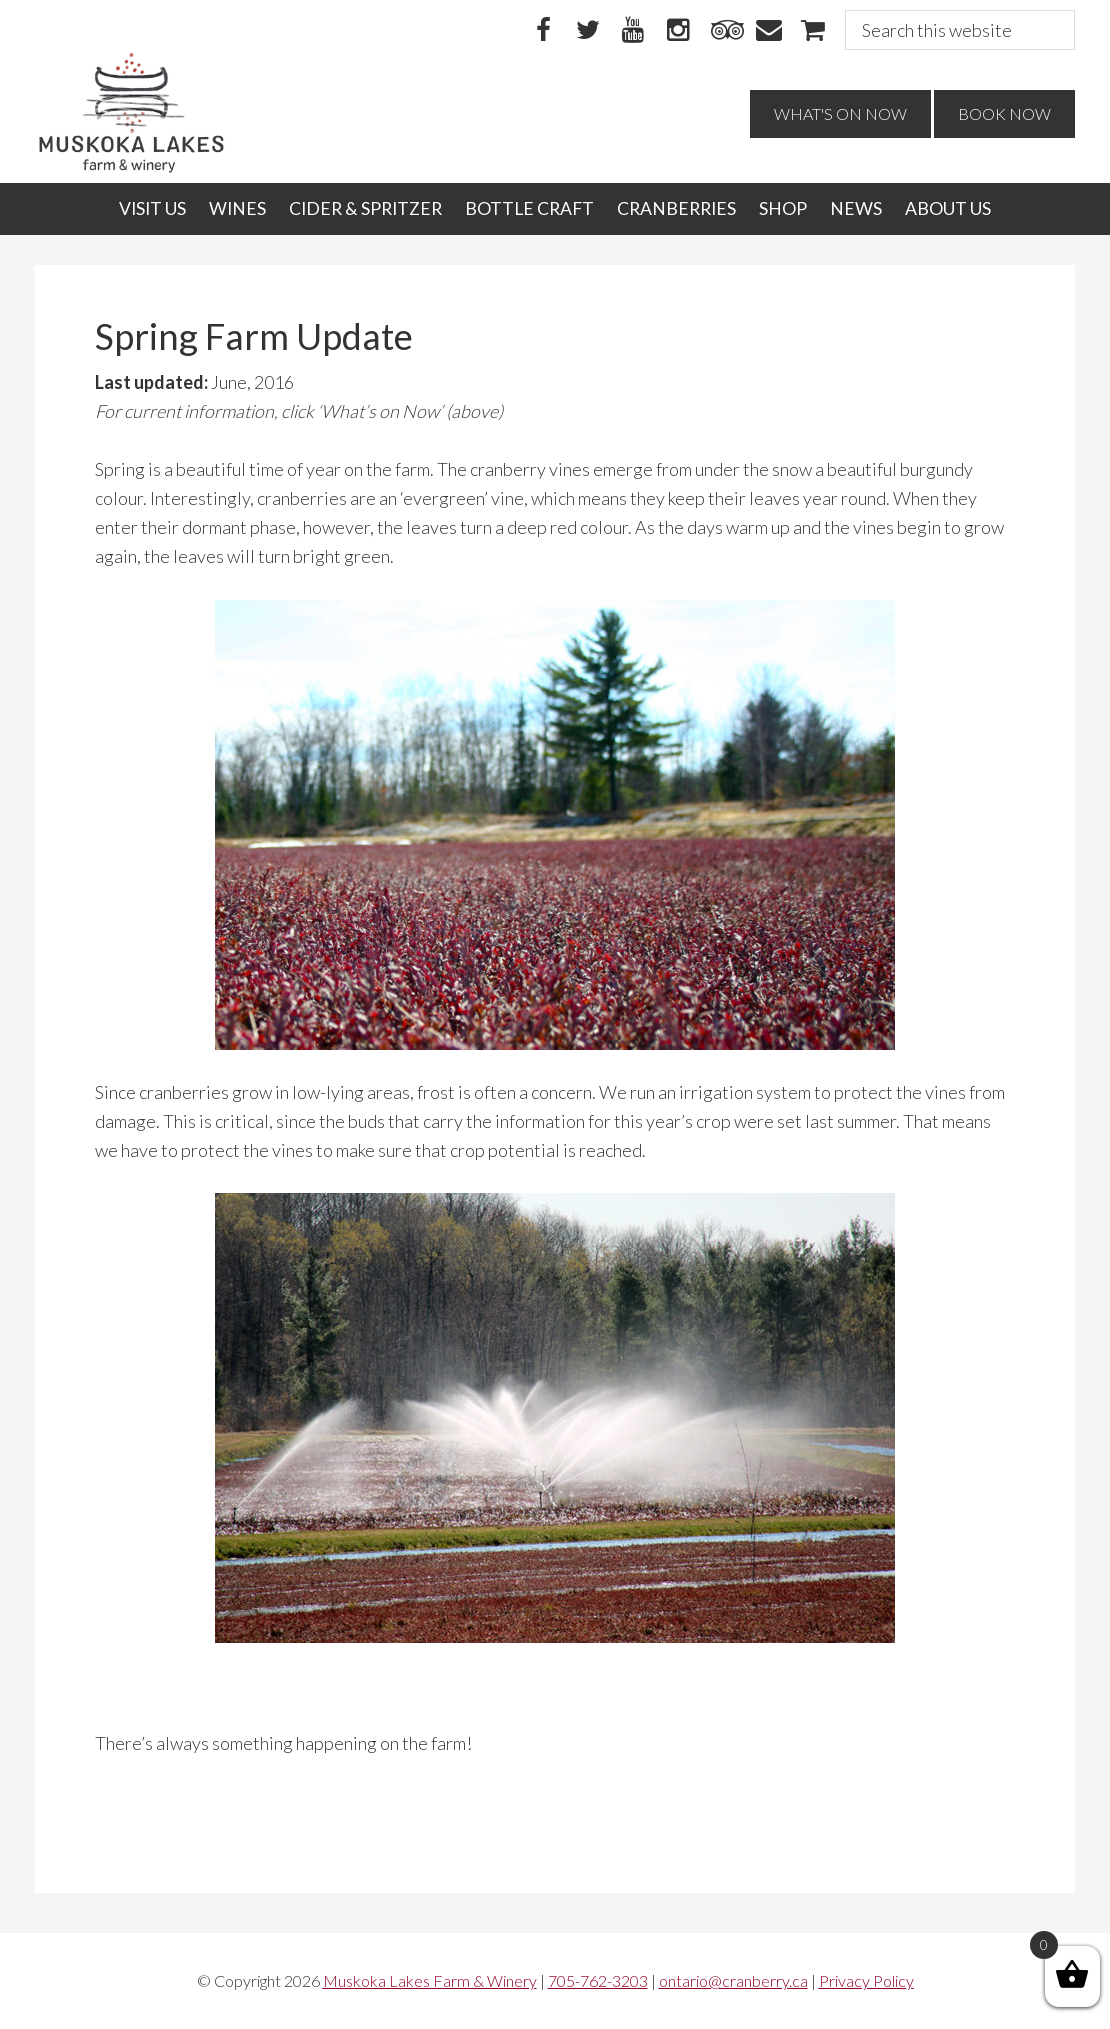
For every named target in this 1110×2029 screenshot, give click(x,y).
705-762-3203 (598, 1980)
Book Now (1004, 113)
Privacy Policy (866, 1980)
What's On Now (840, 113)
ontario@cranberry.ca (733, 1980)
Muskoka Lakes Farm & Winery (430, 1980)
